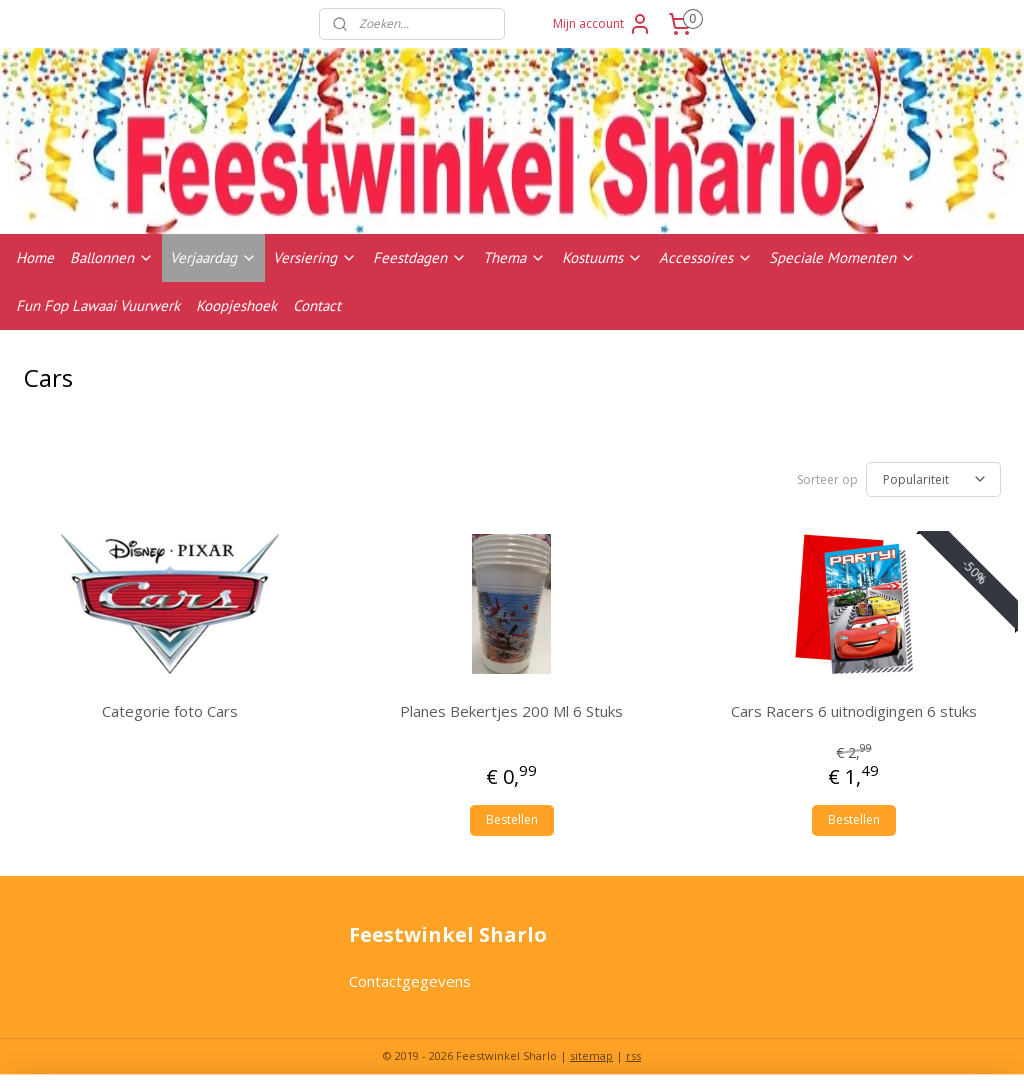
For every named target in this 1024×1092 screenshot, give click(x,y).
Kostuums (602, 257)
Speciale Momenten (842, 257)
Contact (317, 305)
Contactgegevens (410, 981)
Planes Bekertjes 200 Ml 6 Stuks (511, 711)
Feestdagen (420, 257)
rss (633, 1055)
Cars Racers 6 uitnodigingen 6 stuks (854, 711)
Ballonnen (112, 257)
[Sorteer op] (933, 479)
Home (35, 257)
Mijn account (602, 24)
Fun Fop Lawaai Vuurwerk (98, 305)
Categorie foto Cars (170, 711)
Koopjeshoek (236, 305)
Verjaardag (213, 257)
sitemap (591, 1055)
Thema (514, 257)
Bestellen (512, 819)
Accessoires (706, 257)
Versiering (315, 257)
